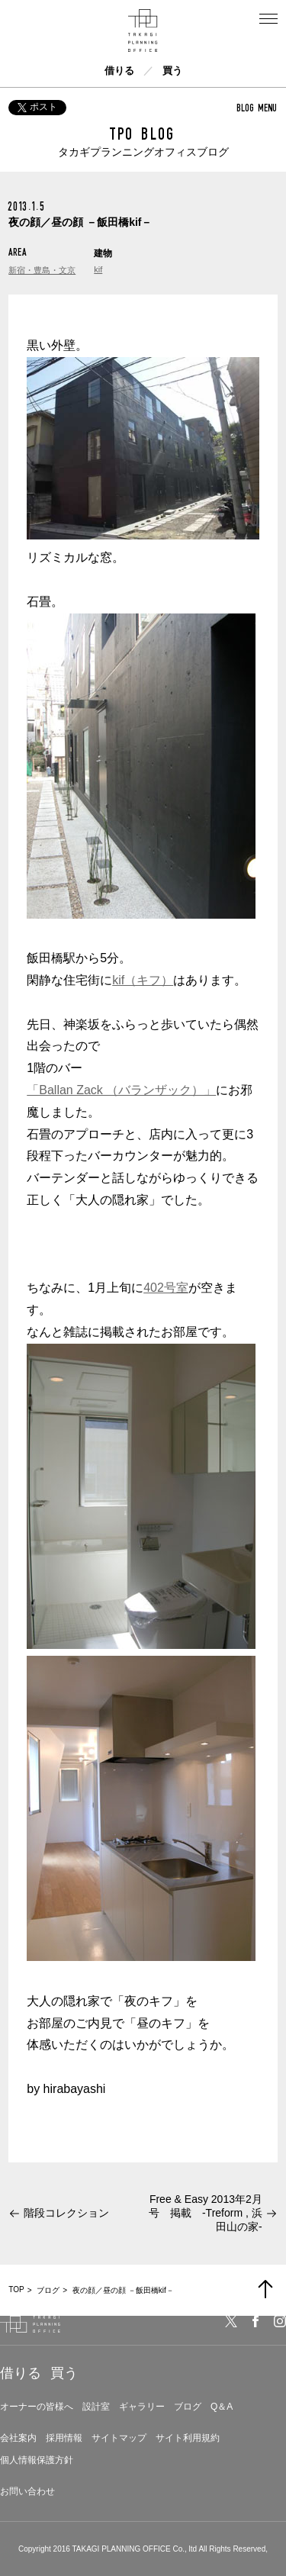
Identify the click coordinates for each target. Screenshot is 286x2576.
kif (98, 269)
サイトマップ (119, 2438)
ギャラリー (142, 2406)
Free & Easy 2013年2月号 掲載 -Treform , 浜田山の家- (205, 2213)
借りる (119, 70)
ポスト (37, 106)
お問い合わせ (27, 2491)
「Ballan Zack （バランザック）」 (121, 1090)
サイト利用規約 (188, 2438)
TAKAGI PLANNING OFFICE (121, 2549)
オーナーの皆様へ (36, 2406)
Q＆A (221, 2406)
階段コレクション (66, 2213)
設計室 (96, 2406)
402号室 (165, 1287)
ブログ (187, 2406)
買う (172, 70)
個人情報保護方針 (36, 2460)
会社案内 (18, 2438)
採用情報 (64, 2438)
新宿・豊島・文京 (42, 270)
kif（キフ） (142, 980)
